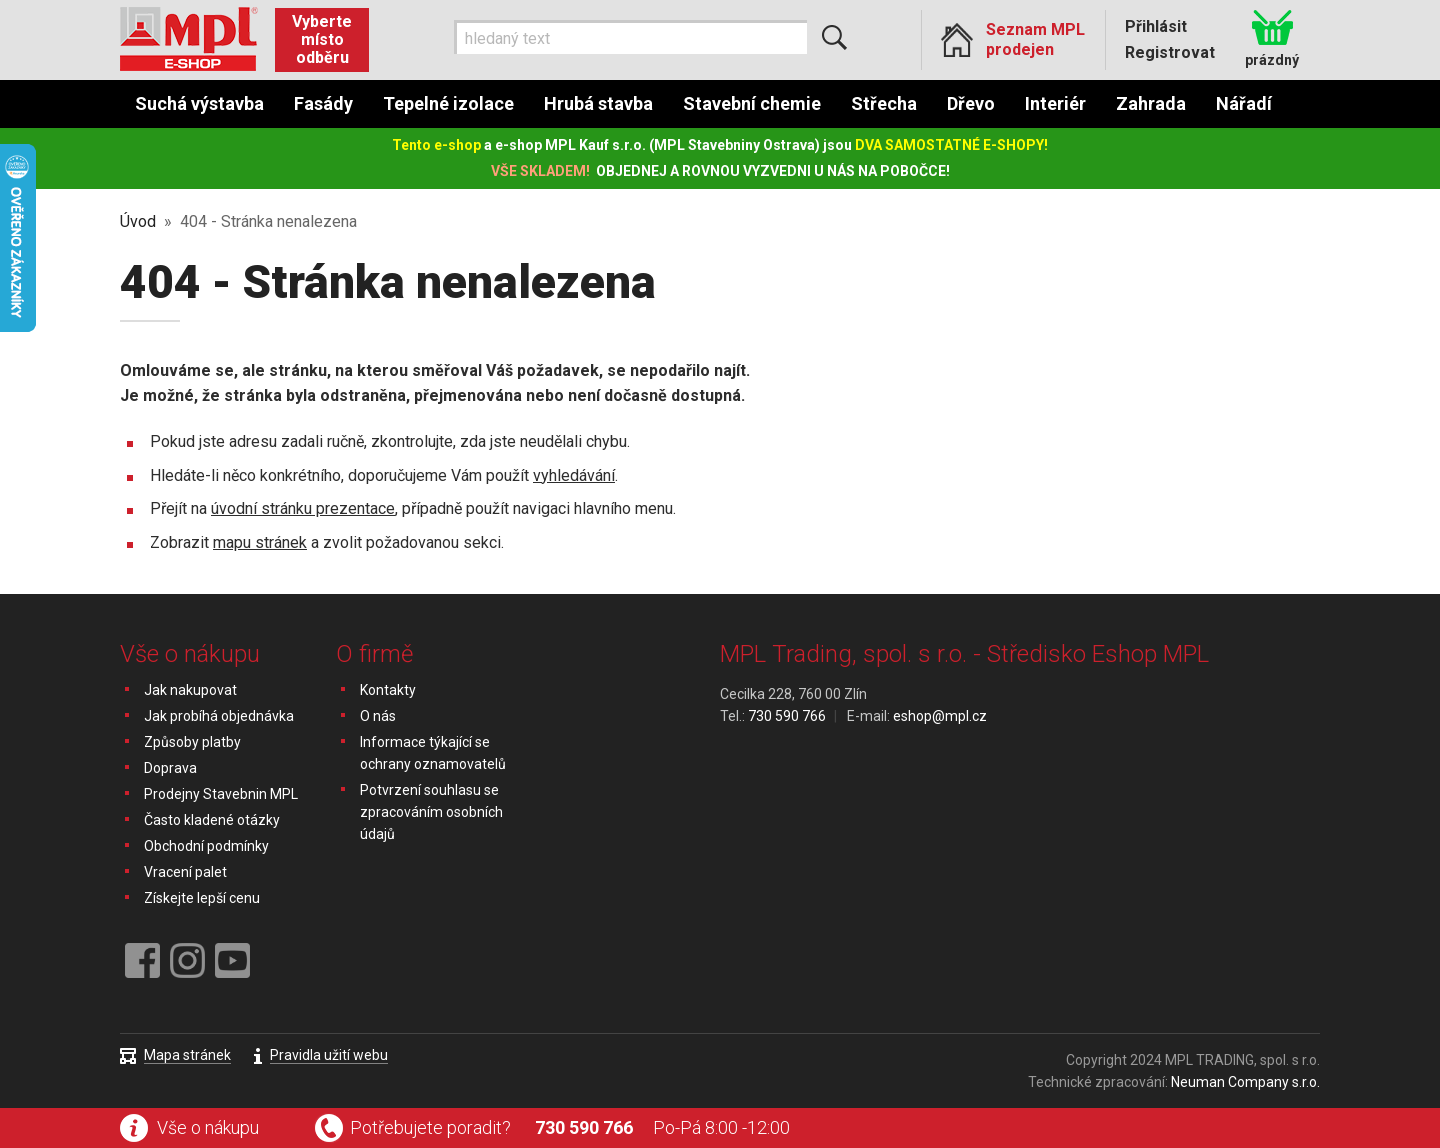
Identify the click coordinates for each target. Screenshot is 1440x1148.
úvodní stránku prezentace (303, 508)
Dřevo (971, 103)
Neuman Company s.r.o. (1245, 1082)
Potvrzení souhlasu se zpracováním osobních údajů (431, 812)
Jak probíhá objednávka (219, 716)
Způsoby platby (192, 742)
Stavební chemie (752, 103)
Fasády (323, 103)
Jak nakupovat (190, 690)
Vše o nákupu (208, 1127)
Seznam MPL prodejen (1035, 39)
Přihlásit (1156, 26)
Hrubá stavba (598, 103)
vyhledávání (574, 475)
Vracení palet (185, 872)
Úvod (138, 221)
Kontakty (388, 690)
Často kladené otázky (212, 820)
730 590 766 (584, 1127)
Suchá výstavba (199, 103)
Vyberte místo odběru (322, 39)
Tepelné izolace (448, 103)
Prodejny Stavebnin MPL (221, 794)
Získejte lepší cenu (202, 898)
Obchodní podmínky (206, 846)
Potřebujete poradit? (430, 1127)
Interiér (1055, 103)
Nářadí (1244, 103)
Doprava (170, 768)
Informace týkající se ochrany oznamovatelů (433, 753)
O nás (378, 716)
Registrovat (1170, 52)
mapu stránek (260, 542)
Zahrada (1151, 103)
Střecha (884, 103)
